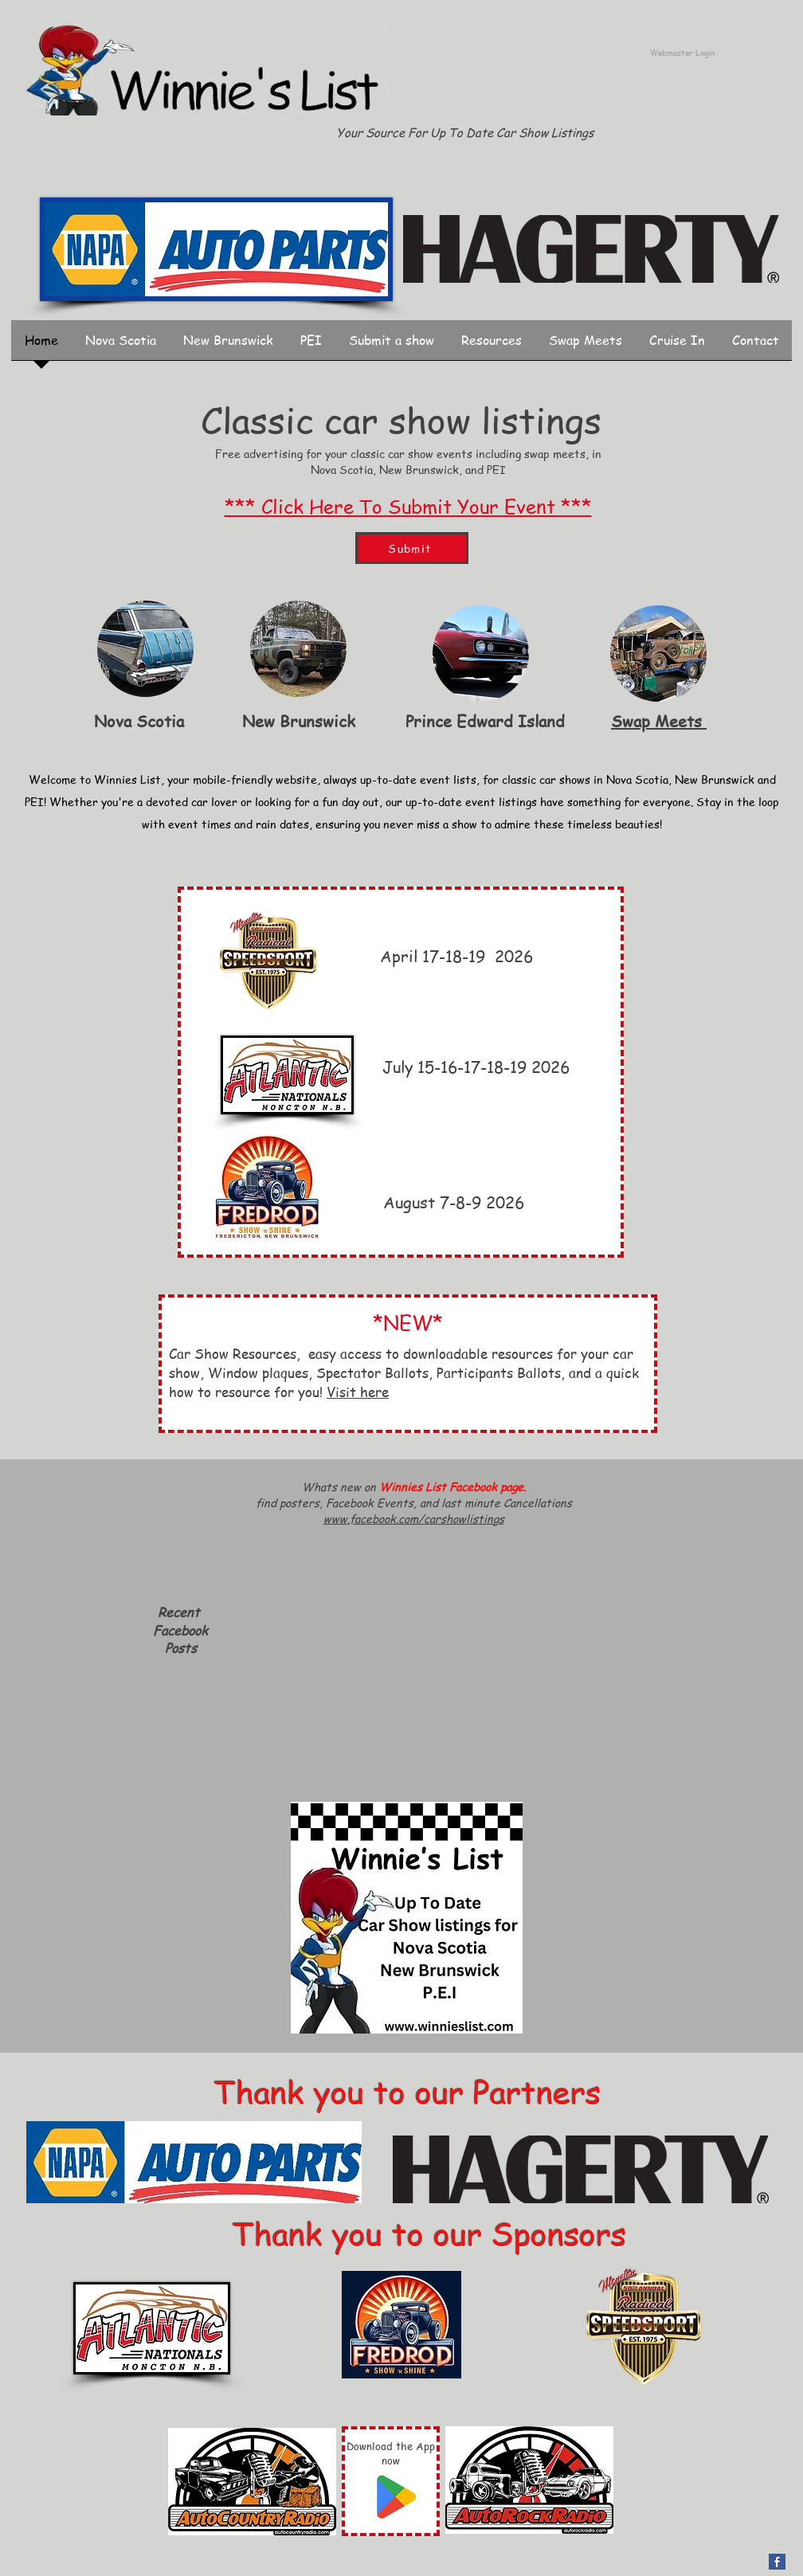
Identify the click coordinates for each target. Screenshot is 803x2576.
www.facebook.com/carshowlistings (413, 1518)
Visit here (358, 1391)
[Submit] (411, 548)
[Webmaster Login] (682, 52)
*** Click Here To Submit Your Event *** (408, 506)
